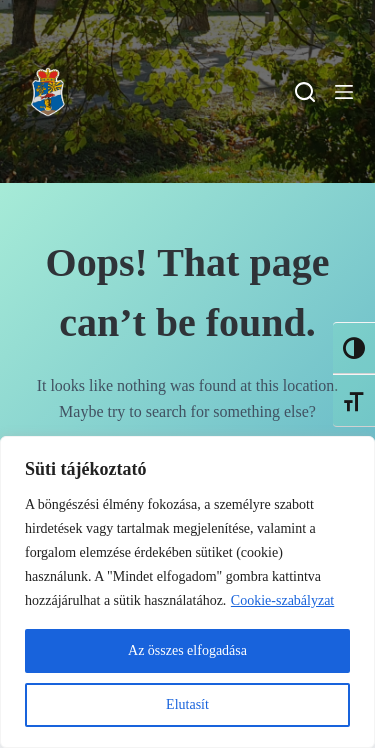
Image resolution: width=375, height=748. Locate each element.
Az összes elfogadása (187, 650)
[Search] (305, 92)
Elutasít (187, 704)
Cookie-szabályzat (282, 600)
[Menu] (344, 92)
